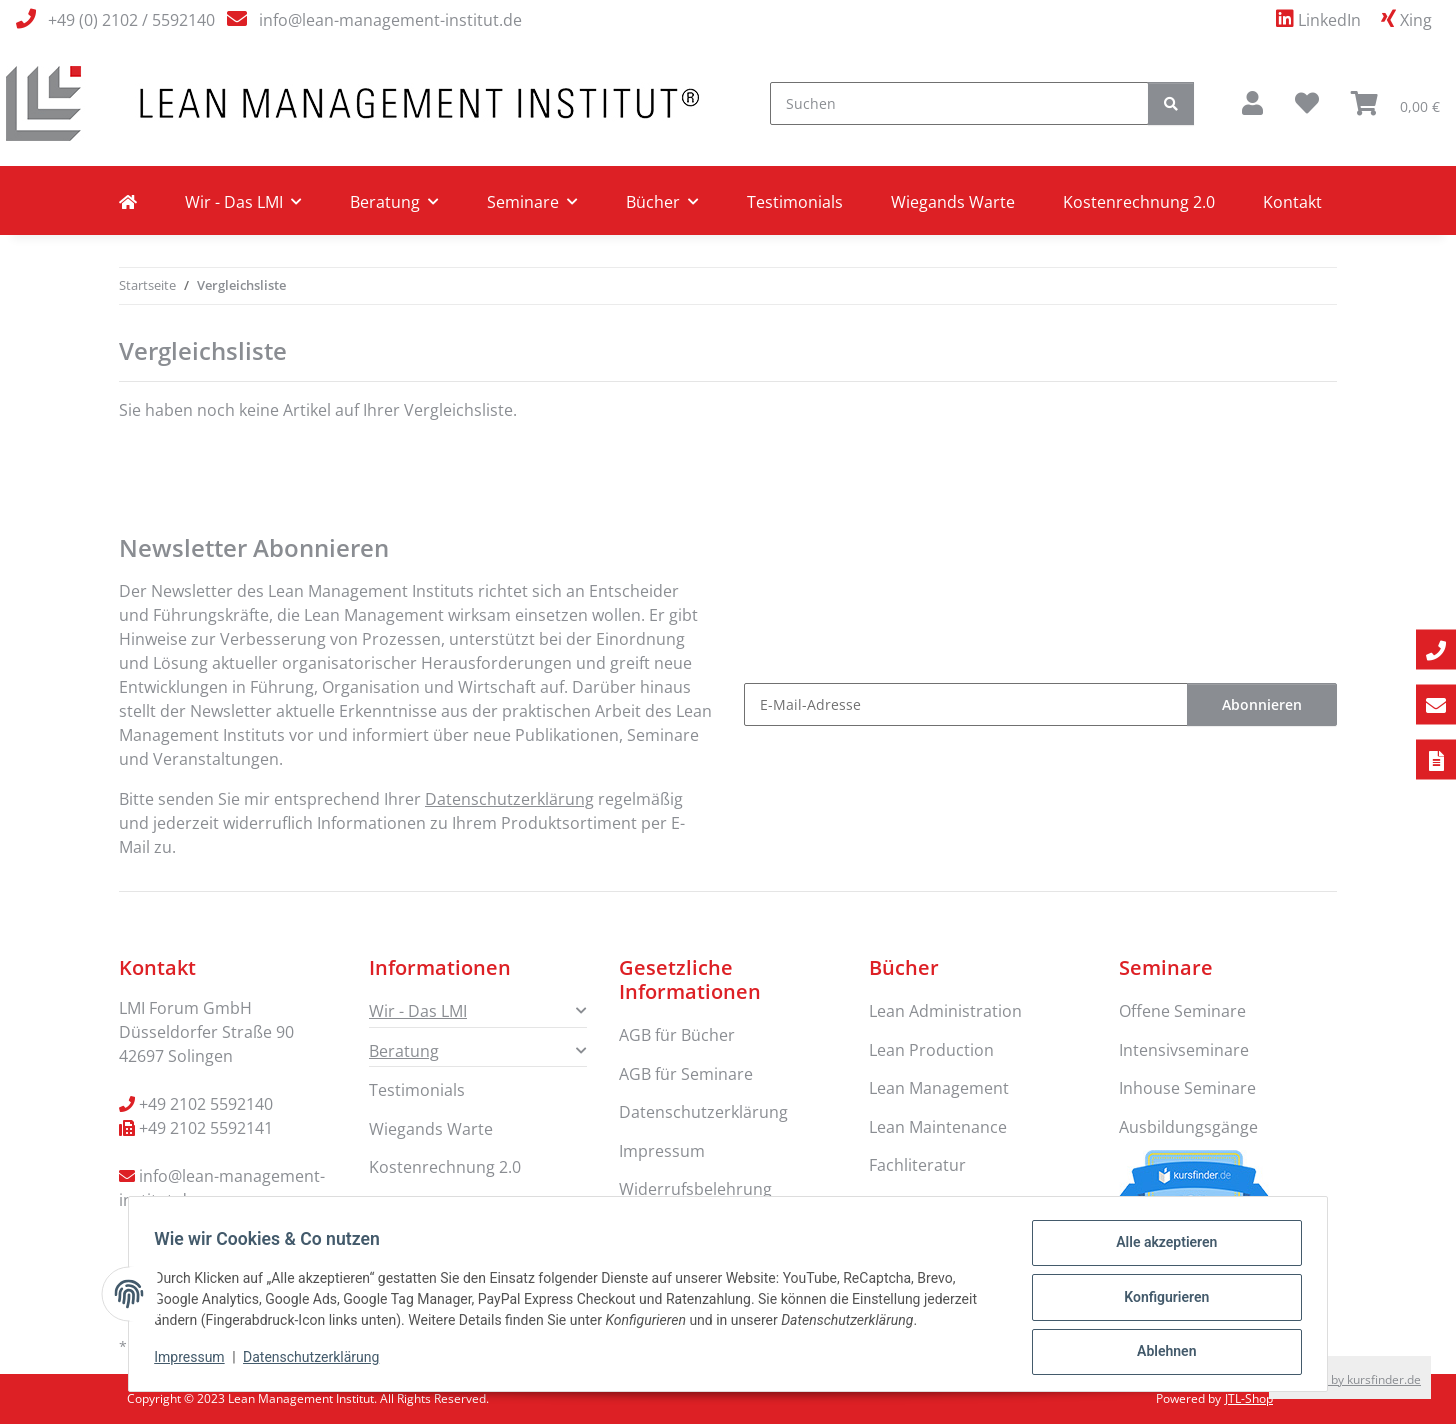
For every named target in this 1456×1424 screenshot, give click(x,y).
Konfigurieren (1159, 1301)
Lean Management (939, 1088)
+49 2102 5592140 (206, 1104)
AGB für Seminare (686, 1074)
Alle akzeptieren (1159, 1249)
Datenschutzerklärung (318, 1362)
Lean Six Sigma (924, 1203)
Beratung (404, 1051)
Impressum (196, 1362)
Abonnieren (1262, 704)
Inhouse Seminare (1187, 1088)
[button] (1252, 103)
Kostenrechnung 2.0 (1139, 202)
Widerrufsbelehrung (695, 1189)
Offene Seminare (1182, 1011)
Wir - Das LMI (418, 1011)
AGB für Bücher (677, 1035)
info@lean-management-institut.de (390, 20)
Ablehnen (1159, 1353)
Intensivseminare (1184, 1050)
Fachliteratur (917, 1165)
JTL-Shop (1249, 1398)
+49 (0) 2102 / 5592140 (131, 20)
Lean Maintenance (938, 1127)
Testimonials (795, 202)
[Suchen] (959, 103)
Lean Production (931, 1050)
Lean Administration (945, 1011)
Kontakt (1292, 202)
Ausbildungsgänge (1188, 1127)
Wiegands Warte (953, 202)
